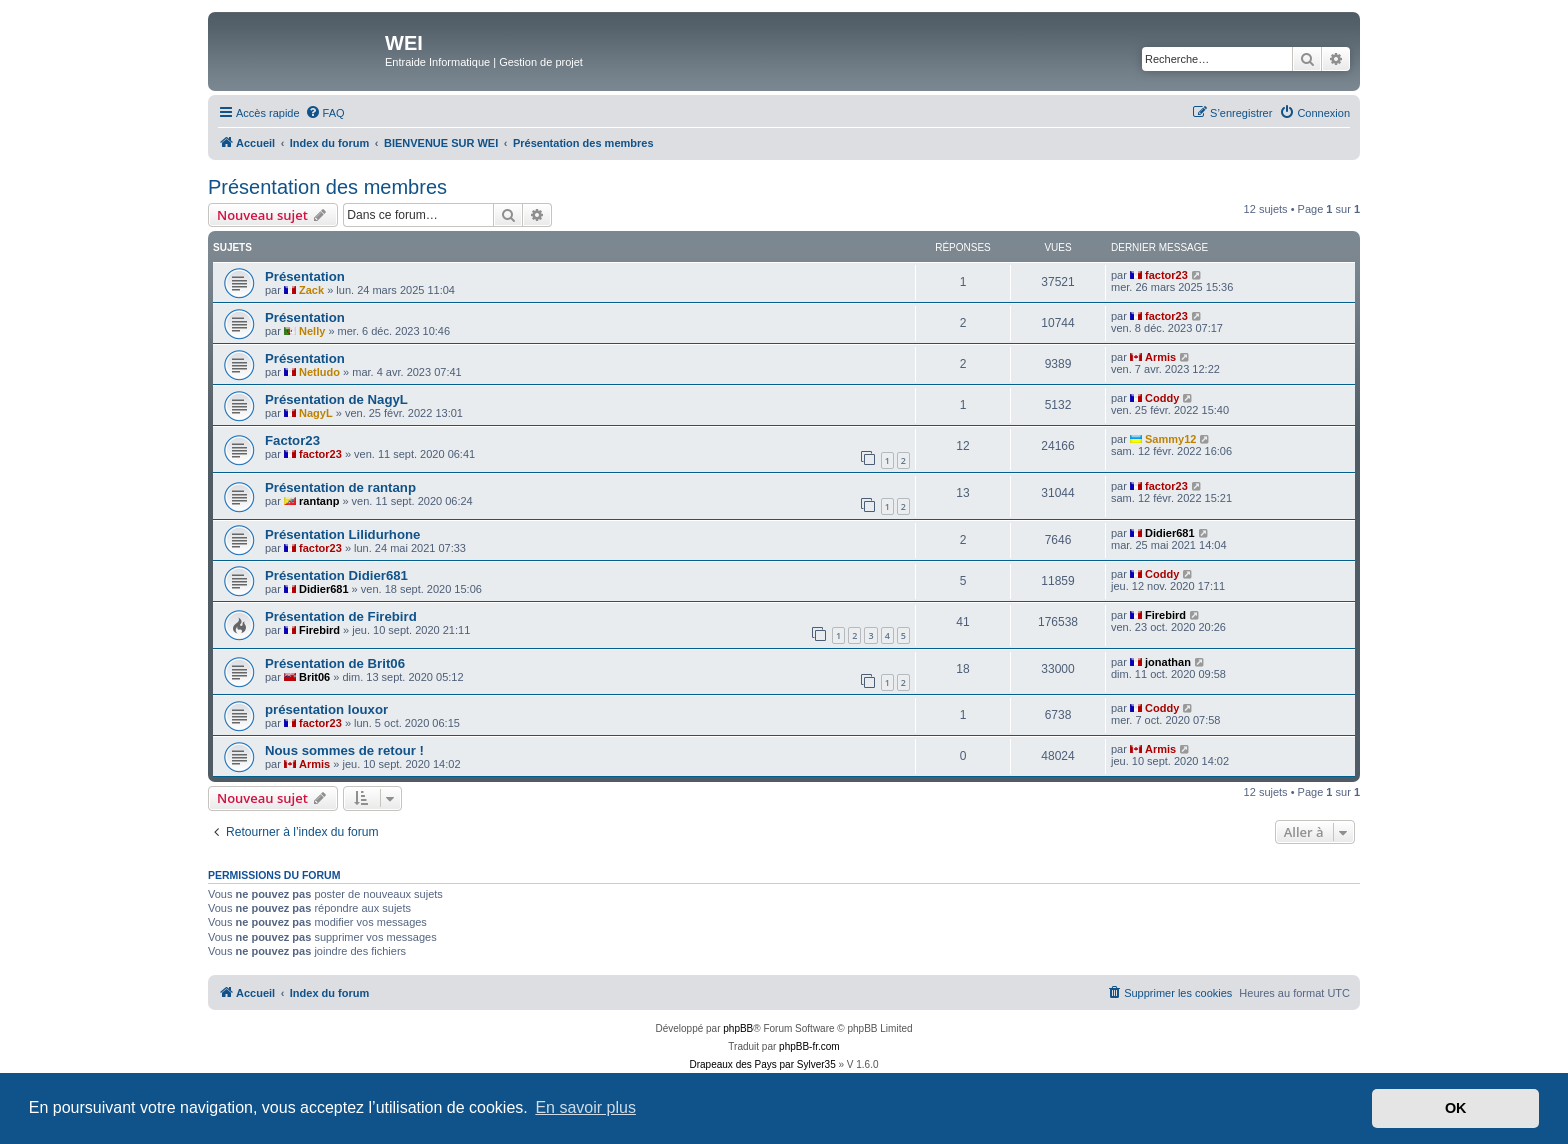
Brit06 (314, 677)
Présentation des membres (327, 187)
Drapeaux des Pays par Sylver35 (763, 1064)
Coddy (1162, 398)
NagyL (316, 413)
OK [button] (1456, 1108)
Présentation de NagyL (336, 399)
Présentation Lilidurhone (342, 534)
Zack (311, 290)
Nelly (312, 331)
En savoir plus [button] (585, 1107)
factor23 (1166, 275)
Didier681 (1170, 533)
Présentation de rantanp (340, 487)
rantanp (319, 501)
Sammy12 (1170, 439)
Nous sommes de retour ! (344, 750)
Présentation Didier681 (336, 575)
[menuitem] (325, 113)
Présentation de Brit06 (335, 663)
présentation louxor (326, 709)
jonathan (1168, 662)
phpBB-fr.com (809, 1046)
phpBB (738, 1028)
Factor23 (292, 440)
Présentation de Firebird (341, 616)
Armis (1160, 357)
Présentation (305, 276)
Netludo (319, 372)
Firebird (319, 630)
